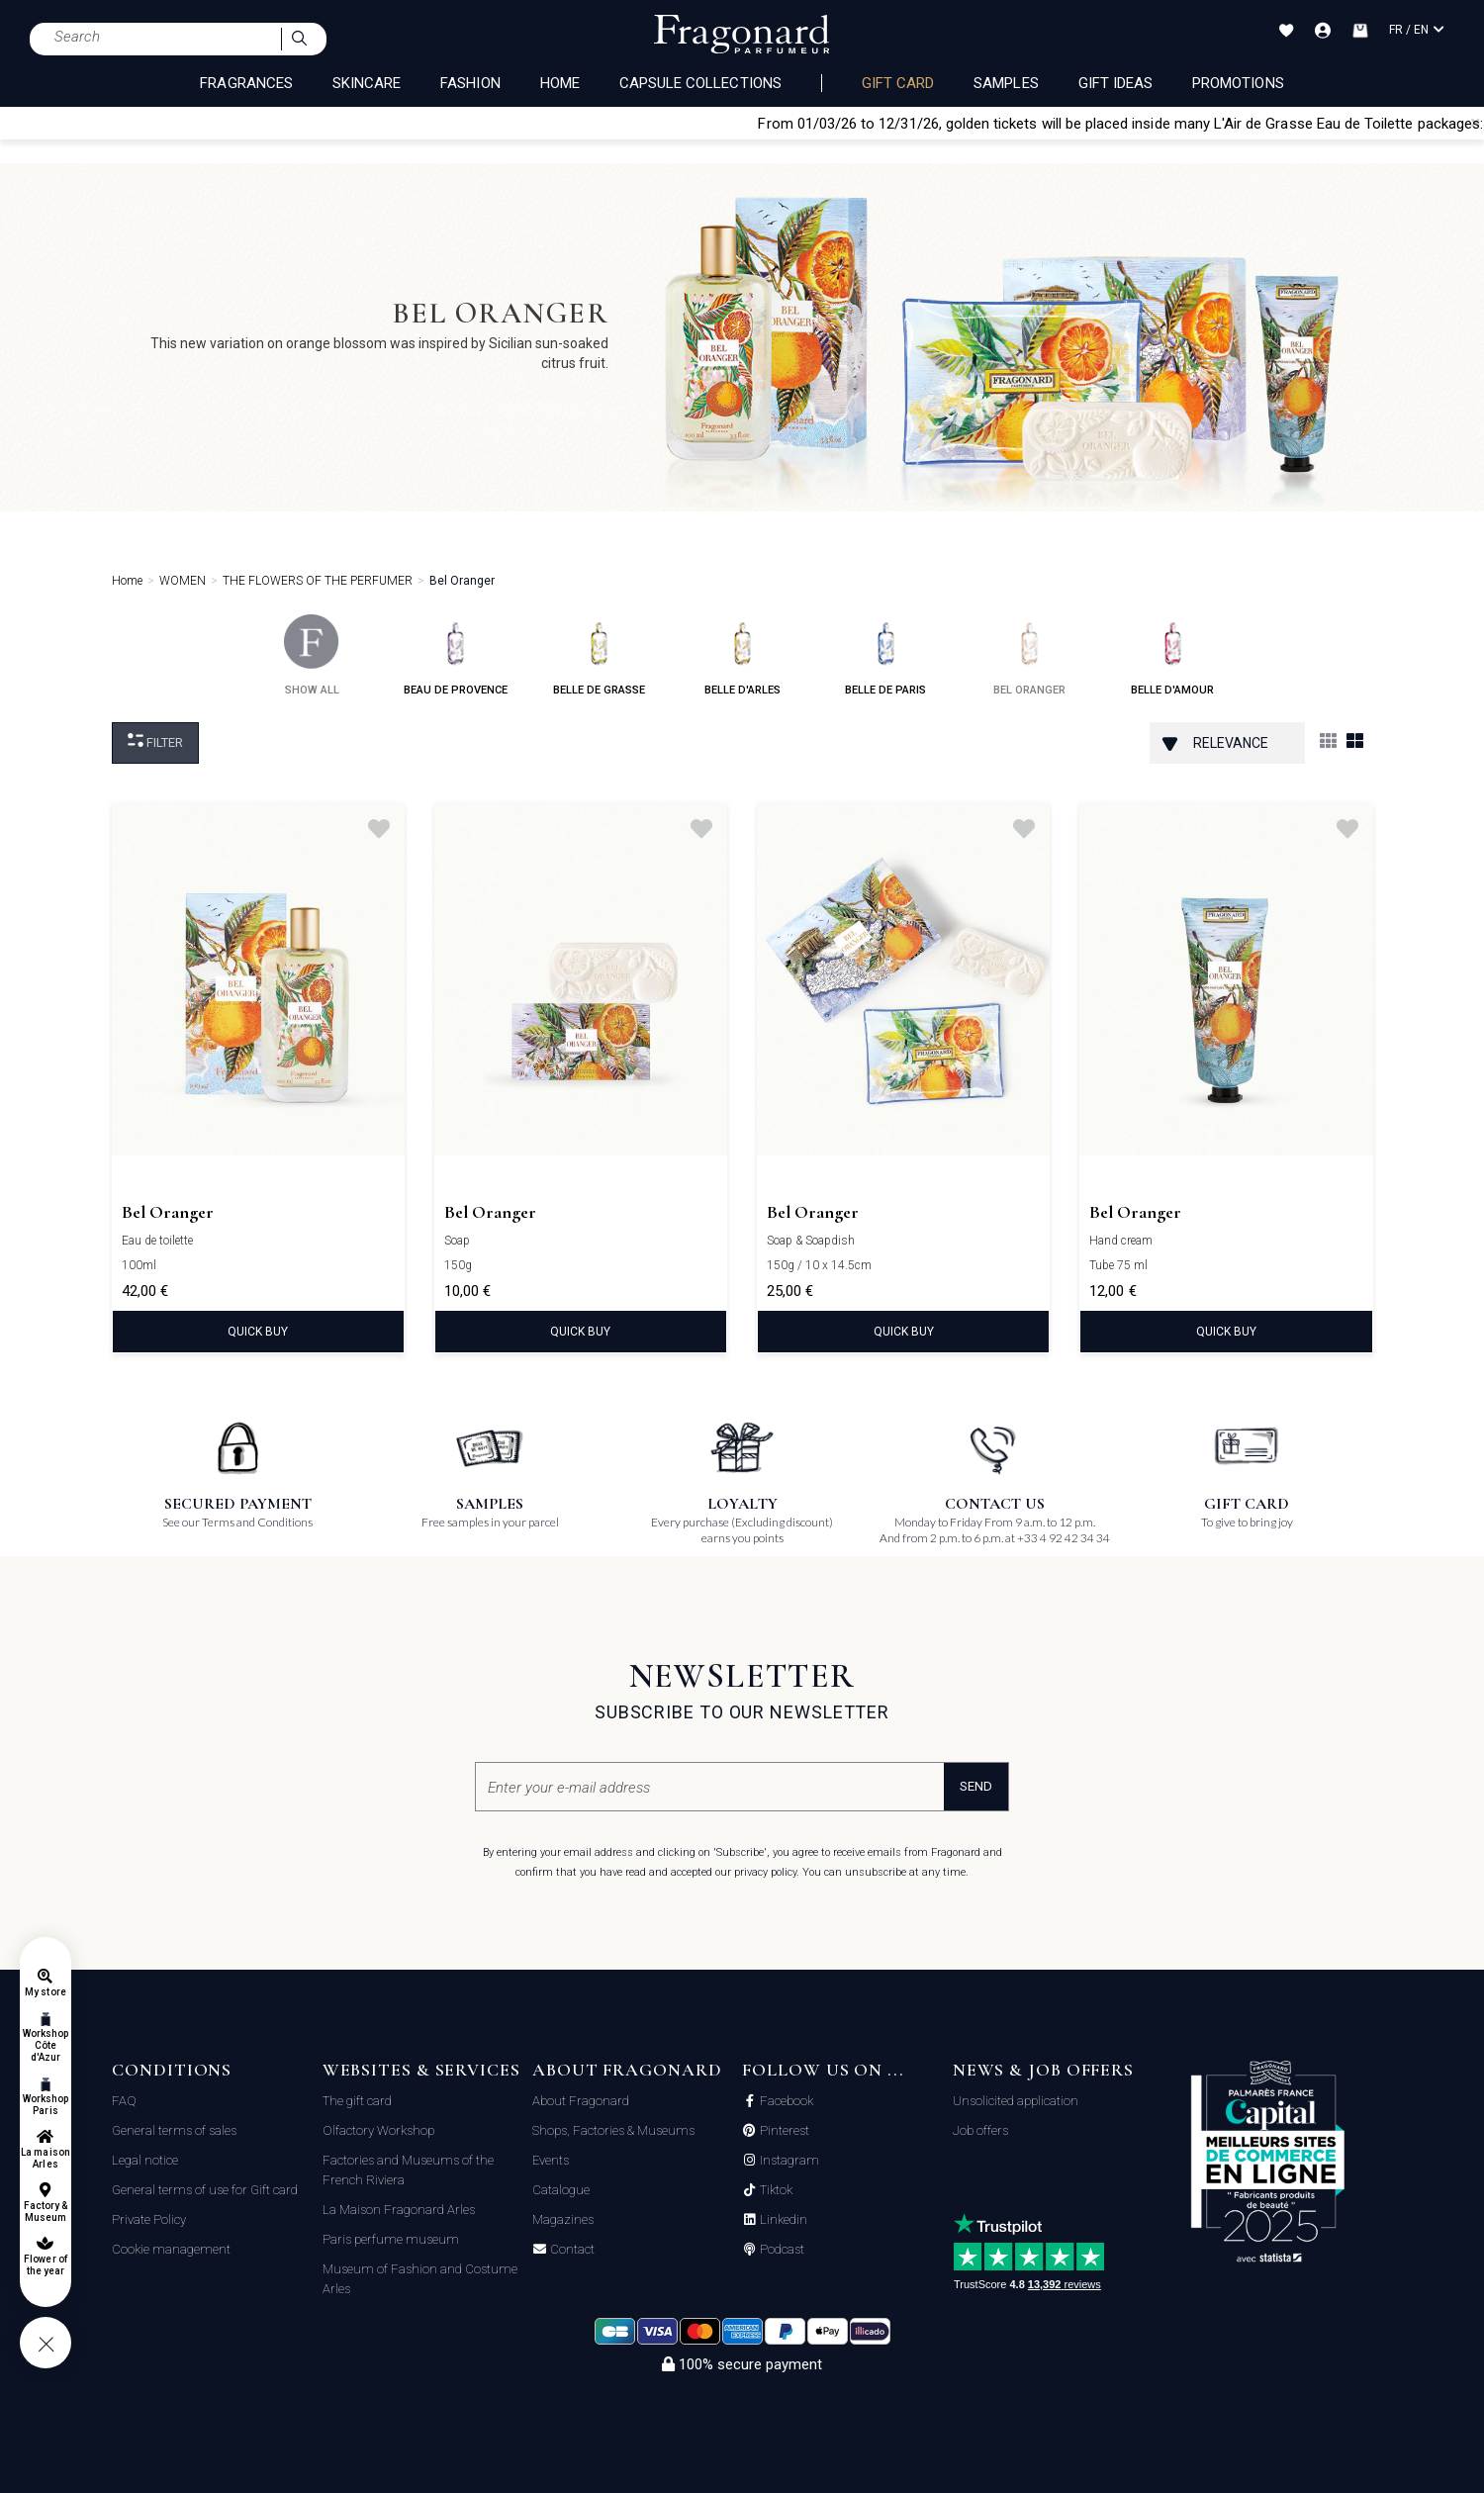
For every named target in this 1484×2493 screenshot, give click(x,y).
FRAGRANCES (246, 83)
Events (550, 2160)
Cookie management (171, 2249)
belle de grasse (599, 655)
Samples (1006, 83)
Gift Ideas (1116, 83)
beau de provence (456, 655)
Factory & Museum (45, 2211)
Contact (571, 2250)
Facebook (785, 2101)
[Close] (1475, 123)
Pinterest (783, 2131)
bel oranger (1029, 655)
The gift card (357, 2100)
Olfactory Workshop (378, 2130)
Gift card (898, 83)
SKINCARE (366, 83)
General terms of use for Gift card (205, 2189)
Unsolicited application (1015, 2100)
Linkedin (782, 2220)
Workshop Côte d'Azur (45, 2045)
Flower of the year (45, 2265)
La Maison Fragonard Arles (399, 2209)
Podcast (780, 2250)
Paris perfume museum (391, 2239)
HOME (560, 83)
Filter (155, 741)
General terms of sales (174, 2130)
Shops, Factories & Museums (613, 2130)
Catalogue (561, 2189)
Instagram (788, 2161)
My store (45, 1991)
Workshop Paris (45, 2104)
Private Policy (149, 2219)
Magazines (563, 2219)
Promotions (1238, 83)
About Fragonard (580, 2100)
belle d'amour (1172, 655)
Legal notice (145, 2160)
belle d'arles (742, 655)
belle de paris (885, 655)
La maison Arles (45, 2158)
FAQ (124, 2100)
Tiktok (774, 2190)
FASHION (470, 83)
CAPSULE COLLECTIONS (700, 83)
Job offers (980, 2130)
